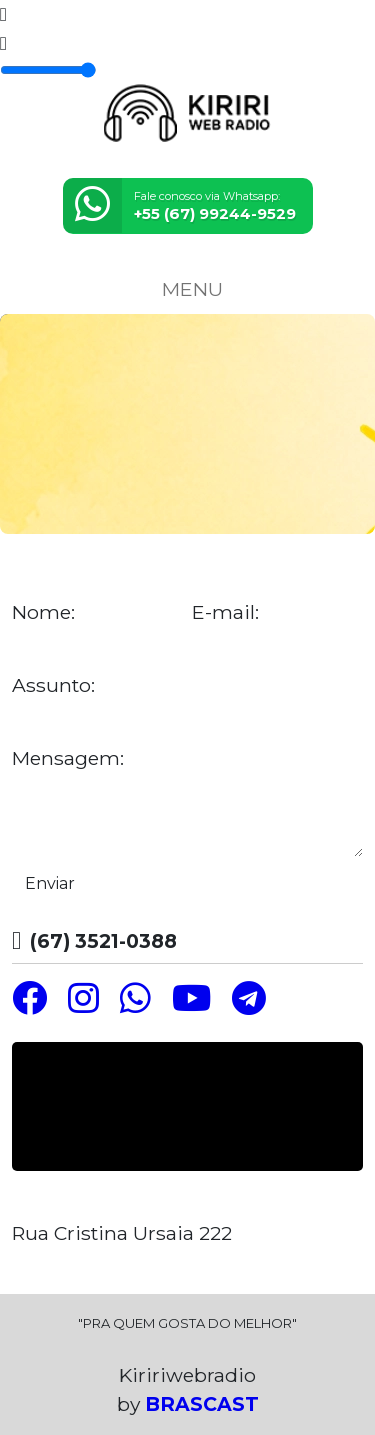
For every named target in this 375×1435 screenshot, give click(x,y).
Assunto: (53, 685)
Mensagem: (68, 758)
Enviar (50, 883)
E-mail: (225, 612)
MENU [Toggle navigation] (188, 289)
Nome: (43, 612)
